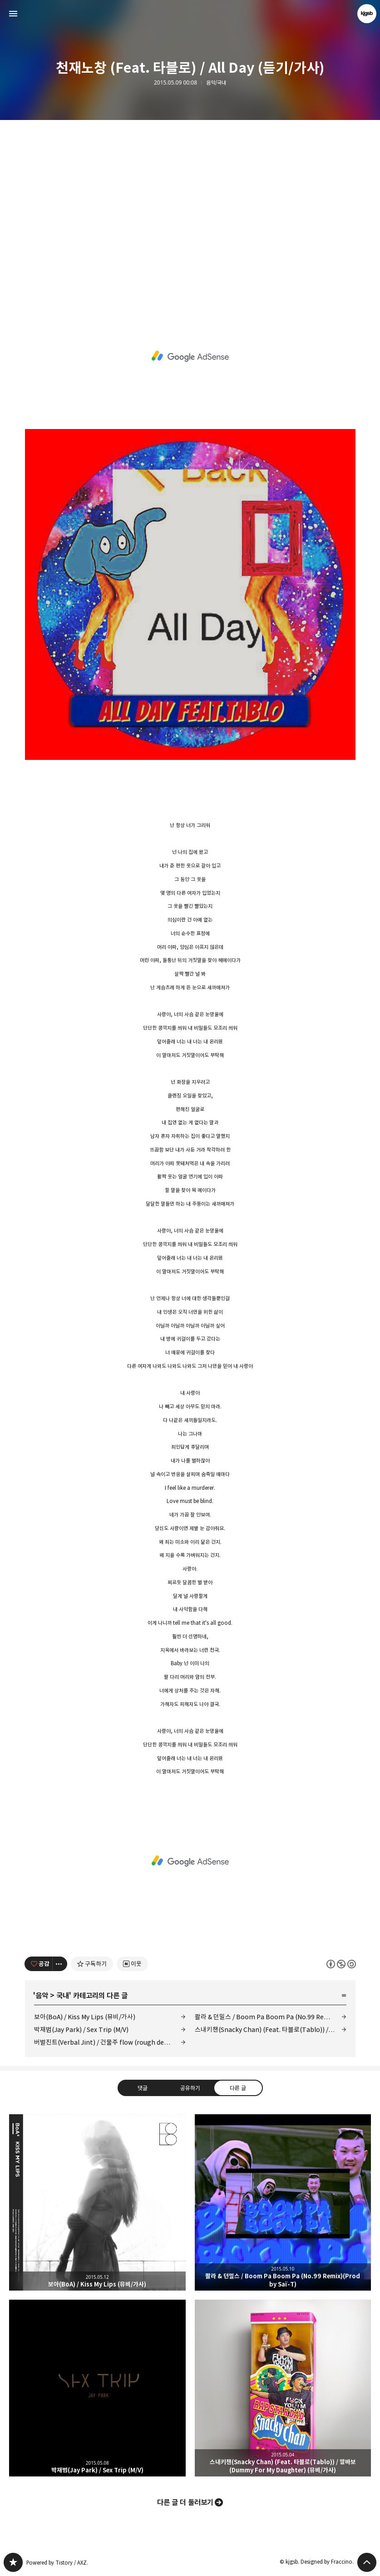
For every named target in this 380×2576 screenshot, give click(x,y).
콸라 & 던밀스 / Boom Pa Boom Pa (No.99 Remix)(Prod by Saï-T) (270, 2016)
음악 (41, 1995)
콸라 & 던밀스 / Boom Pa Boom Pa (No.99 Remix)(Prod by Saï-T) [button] (283, 2202)
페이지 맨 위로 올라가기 (367, 2562)
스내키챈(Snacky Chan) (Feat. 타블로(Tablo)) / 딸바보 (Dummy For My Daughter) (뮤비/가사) (270, 2029)
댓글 (142, 2088)
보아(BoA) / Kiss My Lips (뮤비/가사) (84, 2016)
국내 (62, 1995)
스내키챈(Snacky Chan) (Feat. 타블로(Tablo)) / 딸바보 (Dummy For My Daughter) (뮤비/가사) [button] (283, 2388)
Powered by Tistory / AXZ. (57, 2562)
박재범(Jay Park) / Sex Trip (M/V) (81, 2029)
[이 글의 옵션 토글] (60, 1964)
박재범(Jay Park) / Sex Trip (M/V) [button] (97, 2388)
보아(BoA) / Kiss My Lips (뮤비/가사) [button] (97, 2202)
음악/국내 (216, 83)
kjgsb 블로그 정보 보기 (367, 14)
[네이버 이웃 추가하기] (132, 1964)
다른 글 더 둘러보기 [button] (185, 2502)
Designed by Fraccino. (327, 2561)
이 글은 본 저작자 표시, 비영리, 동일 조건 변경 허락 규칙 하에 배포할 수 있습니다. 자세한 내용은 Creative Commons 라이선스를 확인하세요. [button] (341, 1963)
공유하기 (190, 2088)
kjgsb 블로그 (13, 2562)
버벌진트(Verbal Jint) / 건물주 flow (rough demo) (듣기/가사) (110, 2042)
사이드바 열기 (13, 14)
